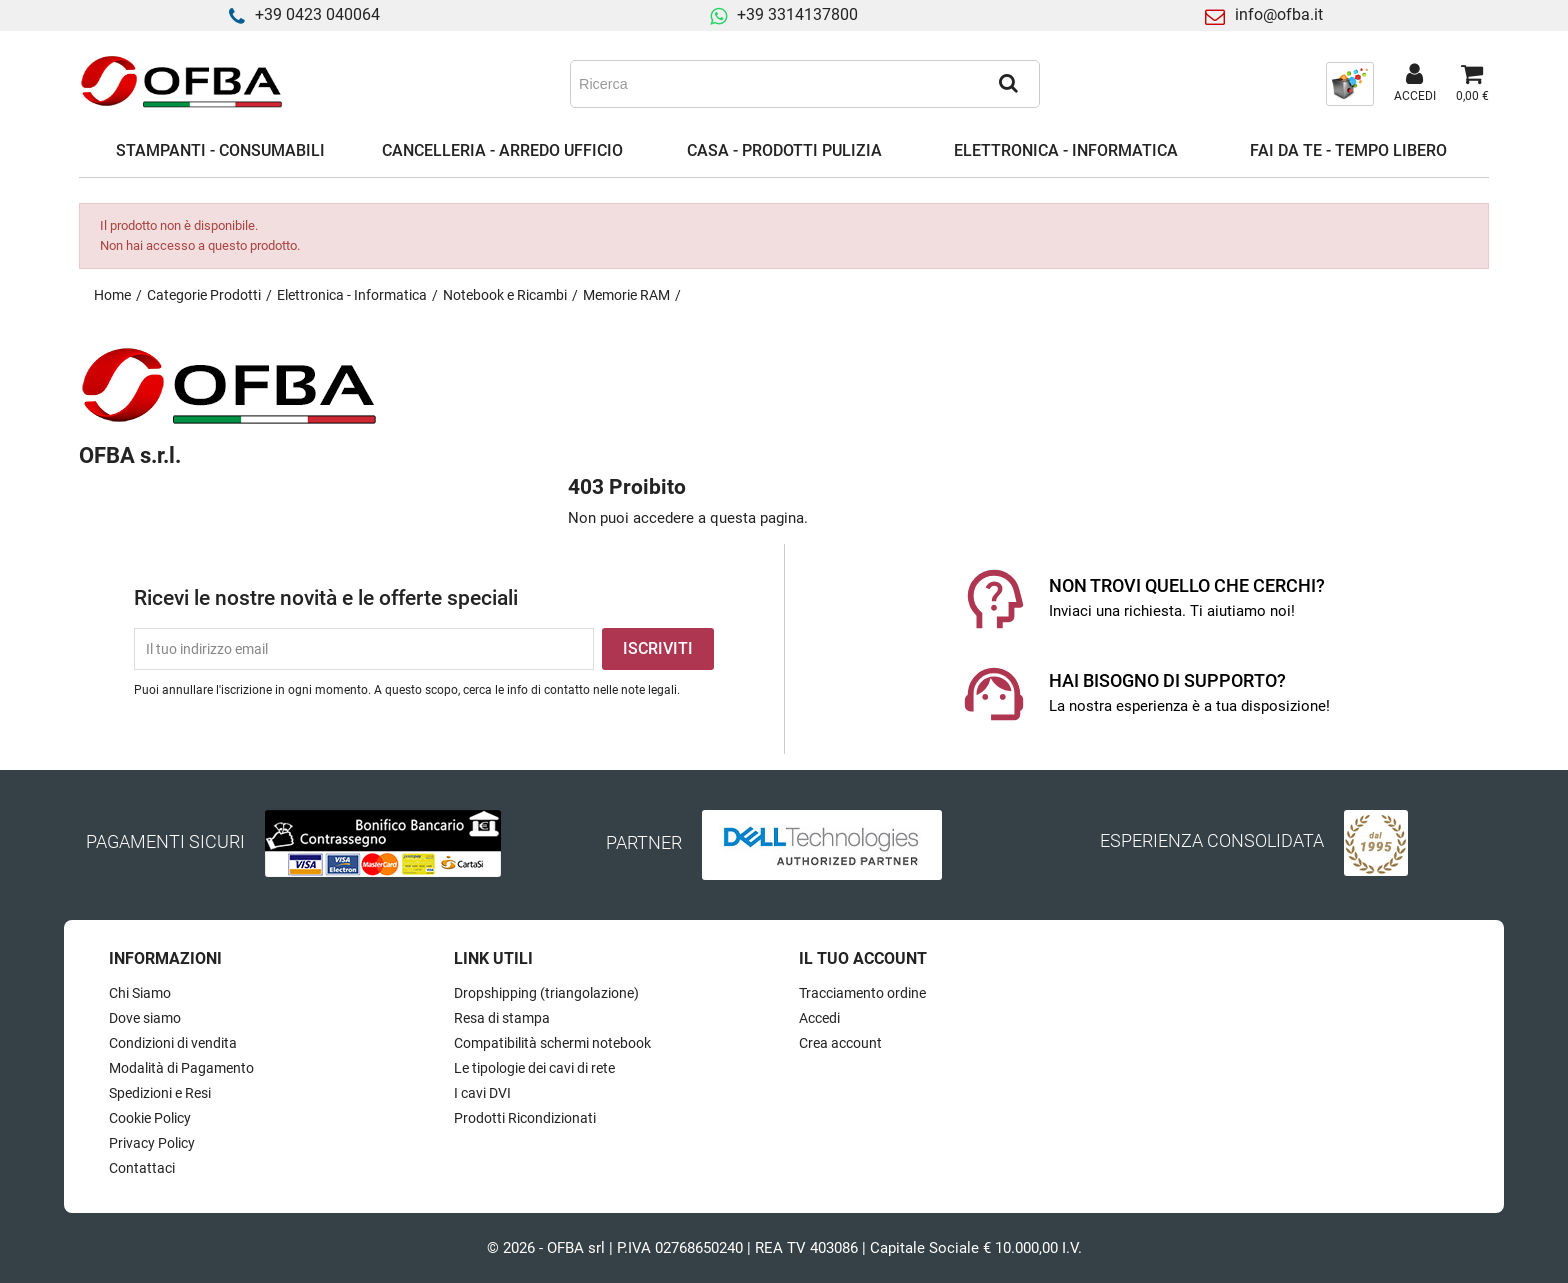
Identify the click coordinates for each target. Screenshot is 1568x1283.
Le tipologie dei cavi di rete (534, 1068)
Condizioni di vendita (173, 1043)
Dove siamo (145, 1018)
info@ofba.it (1279, 14)
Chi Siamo (140, 993)
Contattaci (142, 1168)
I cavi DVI (482, 1093)
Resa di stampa (502, 1018)
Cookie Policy (150, 1118)
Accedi (819, 1018)
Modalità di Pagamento (181, 1068)
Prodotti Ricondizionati (525, 1118)
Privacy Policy (152, 1143)
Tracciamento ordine (862, 993)
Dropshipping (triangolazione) (546, 993)
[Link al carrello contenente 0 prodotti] (1472, 84)
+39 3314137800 (797, 14)
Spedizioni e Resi (160, 1093)
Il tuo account (863, 958)
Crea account (840, 1043)
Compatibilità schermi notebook (552, 1043)
